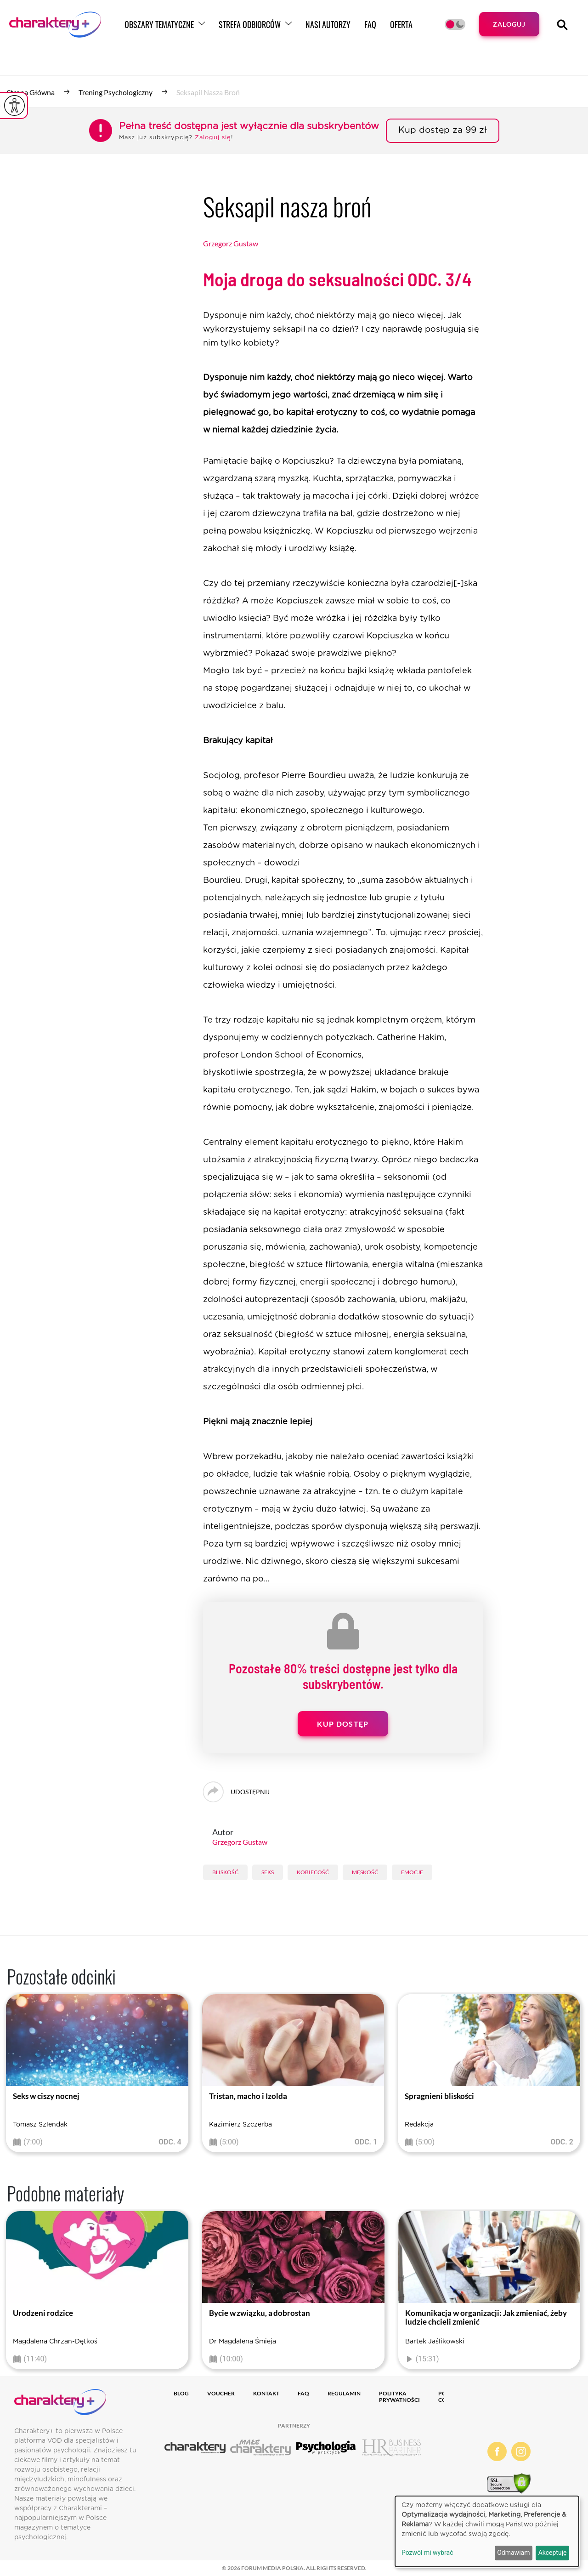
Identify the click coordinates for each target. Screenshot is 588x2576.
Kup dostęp (342, 1723)
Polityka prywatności (399, 2396)
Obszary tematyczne (159, 24)
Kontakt (266, 2393)
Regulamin (344, 2393)
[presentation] (14, 2075)
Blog (181, 2393)
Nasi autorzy (328, 24)
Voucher (221, 2393)
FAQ (370, 24)
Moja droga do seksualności (337, 279)
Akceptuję (552, 2552)
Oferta (401, 24)
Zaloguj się (213, 138)
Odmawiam (513, 2552)
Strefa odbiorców (250, 24)
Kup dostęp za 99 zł (442, 130)
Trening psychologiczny (116, 92)
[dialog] (487, 2531)
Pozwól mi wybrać (427, 2552)
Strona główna (31, 92)
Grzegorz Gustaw (230, 243)
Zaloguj (509, 24)
